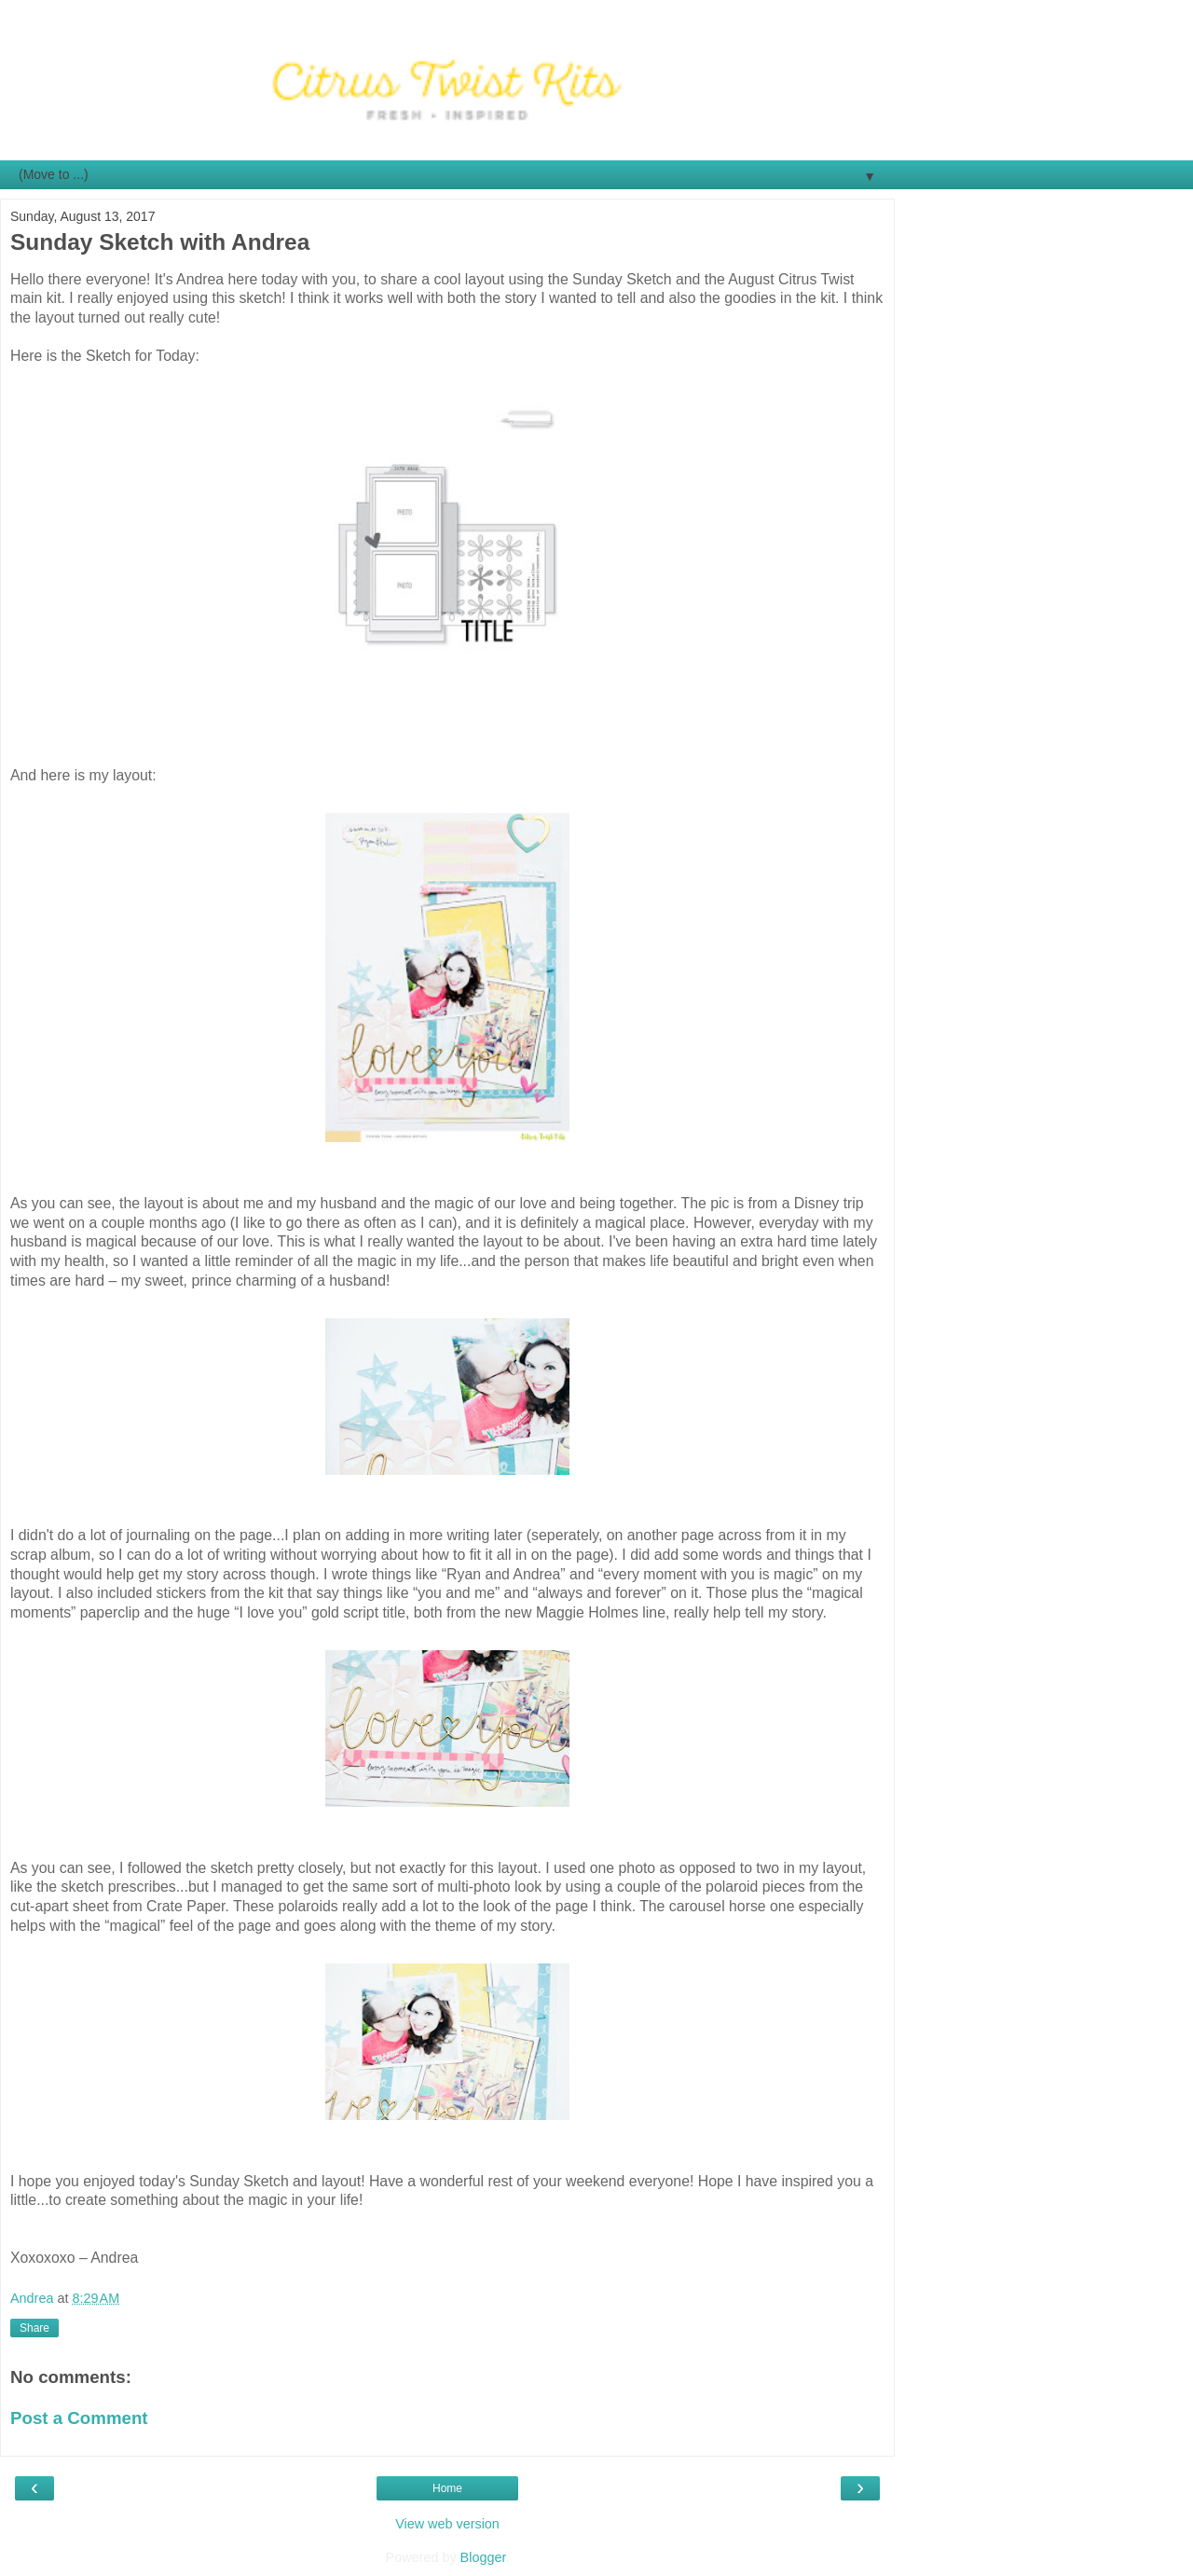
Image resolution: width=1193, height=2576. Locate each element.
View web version (447, 2523)
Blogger (483, 2557)
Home (447, 2488)
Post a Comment (79, 2418)
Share (34, 2328)
